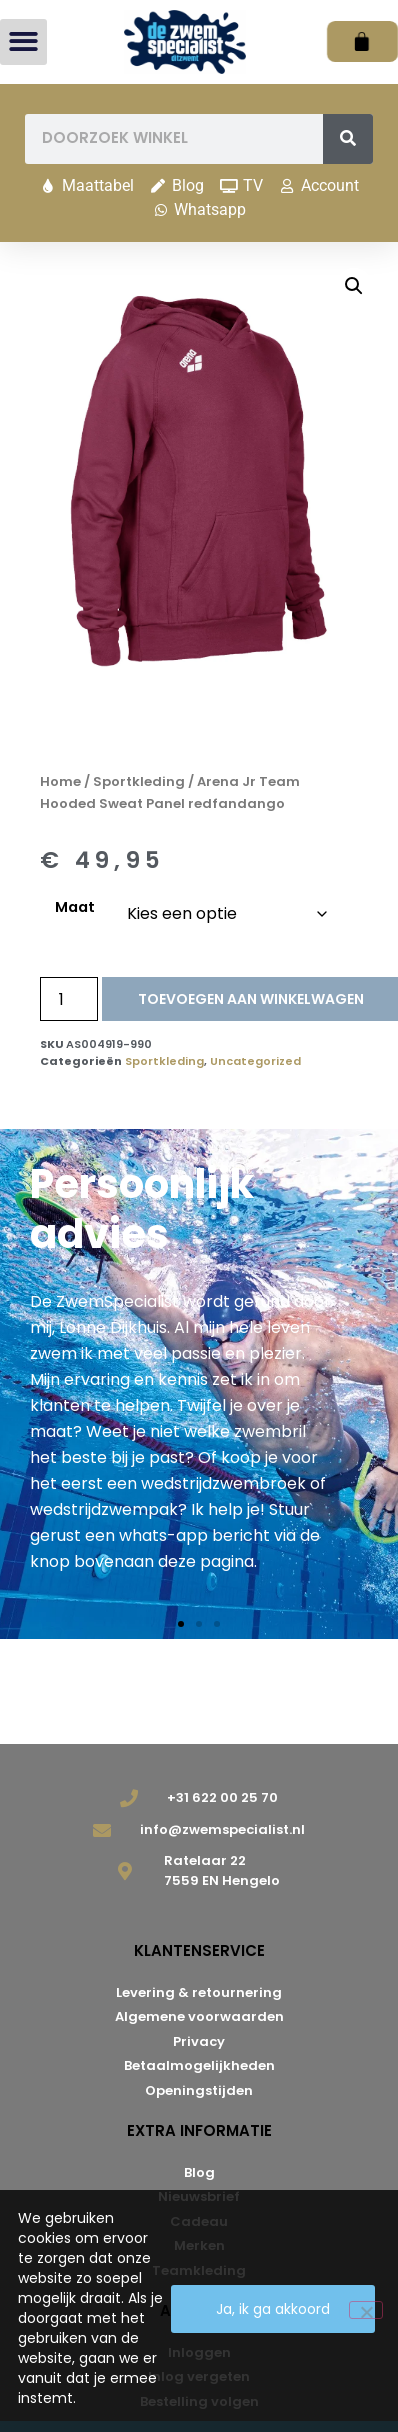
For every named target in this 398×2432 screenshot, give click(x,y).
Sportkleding (139, 781)
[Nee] (366, 2310)
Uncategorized (255, 1061)
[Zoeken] (348, 139)
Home (60, 781)
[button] (23, 42)
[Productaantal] (69, 999)
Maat (75, 907)
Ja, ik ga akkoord (273, 2309)
